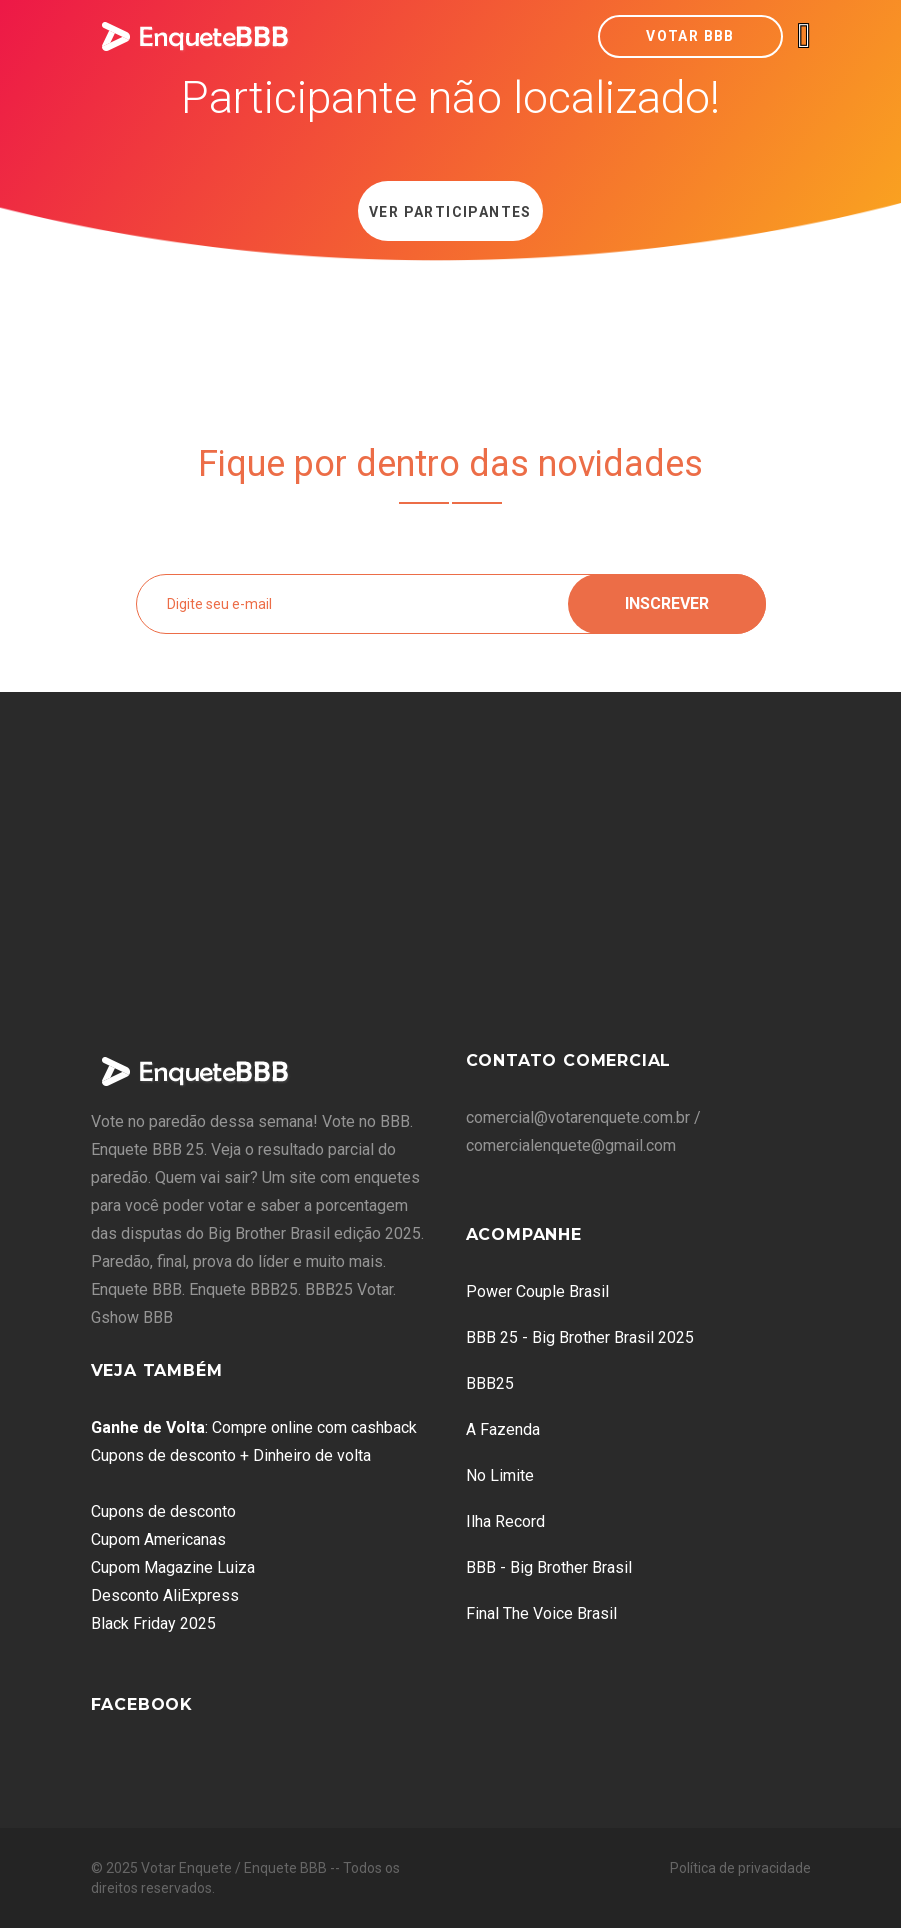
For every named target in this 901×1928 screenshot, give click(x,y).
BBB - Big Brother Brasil (549, 1567)
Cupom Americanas (158, 1539)
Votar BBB (690, 36)
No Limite (500, 1475)
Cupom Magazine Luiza (173, 1567)
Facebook (142, 1704)
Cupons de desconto (163, 1511)
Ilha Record (505, 1521)
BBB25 (490, 1383)
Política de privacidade (740, 1868)
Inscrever (667, 603)
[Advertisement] (451, 882)
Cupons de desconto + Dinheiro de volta (231, 1455)
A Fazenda (503, 1429)
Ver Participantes (450, 212)
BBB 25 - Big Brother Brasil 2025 (580, 1337)
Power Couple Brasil (537, 1291)
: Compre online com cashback (254, 1427)
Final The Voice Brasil (541, 1613)
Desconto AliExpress (165, 1595)
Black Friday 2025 (153, 1623)
